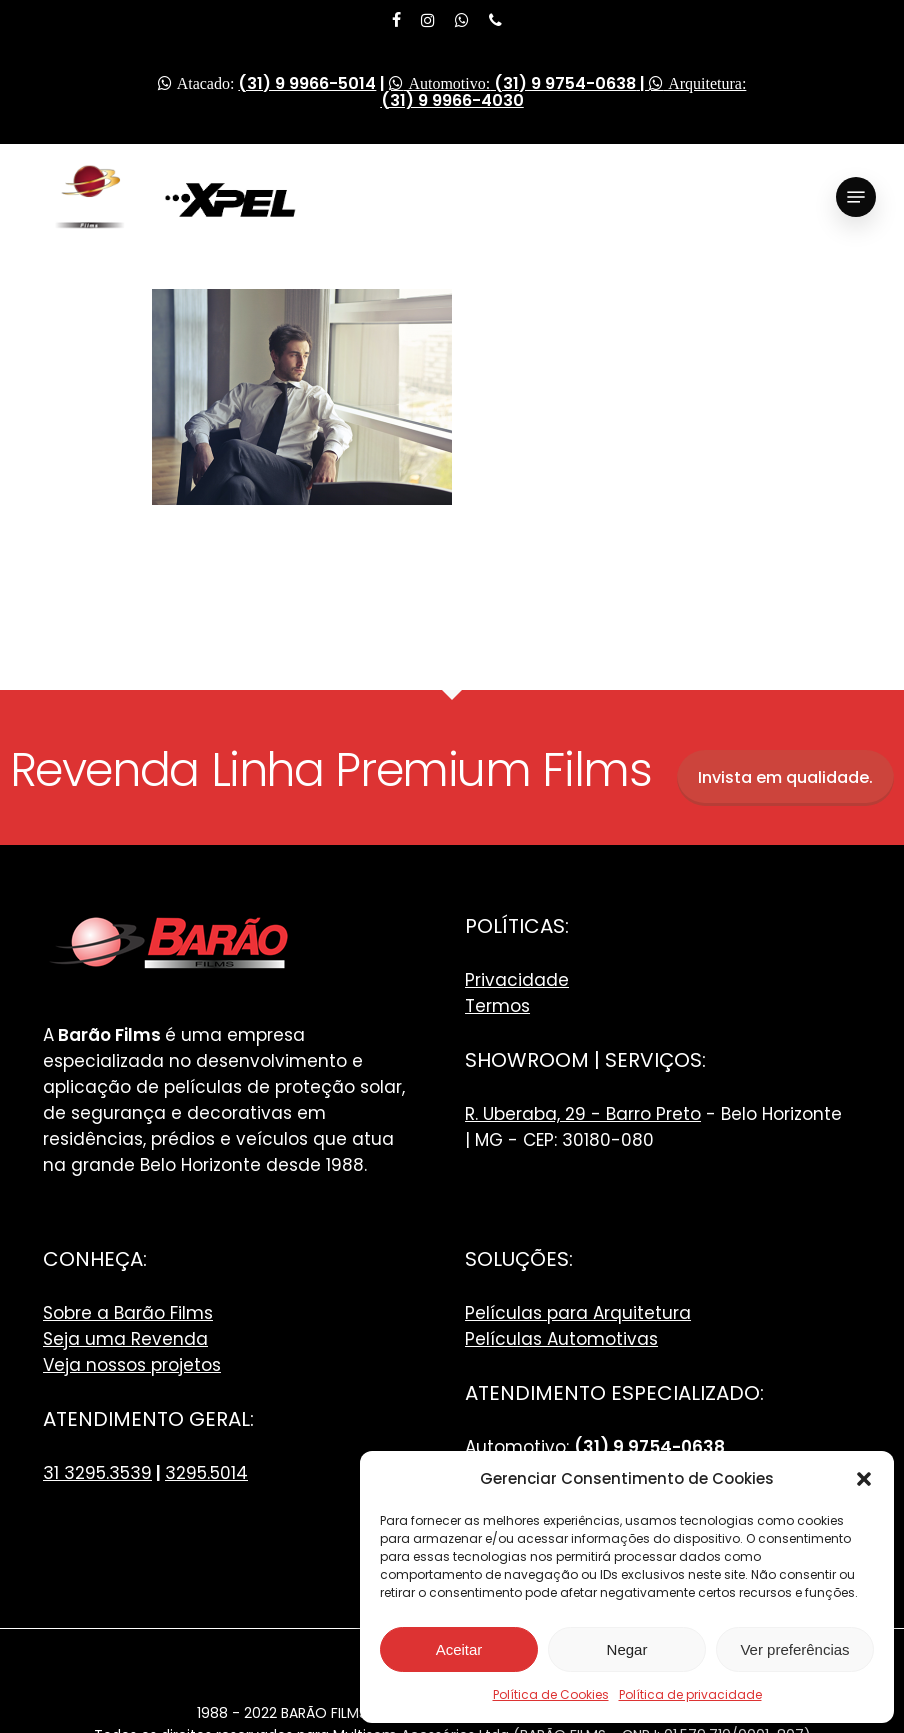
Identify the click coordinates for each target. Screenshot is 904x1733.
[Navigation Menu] (856, 197)
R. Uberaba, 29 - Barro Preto (583, 1114)
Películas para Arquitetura (578, 1313)
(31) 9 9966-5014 (307, 83)
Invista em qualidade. (785, 777)
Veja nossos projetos (132, 1365)
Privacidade (517, 980)
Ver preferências (794, 1649)
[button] (864, 1479)
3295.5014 (206, 1473)
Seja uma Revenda (125, 1339)
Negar (627, 1649)
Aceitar (459, 1649)
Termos (497, 1006)
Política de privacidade (690, 1694)
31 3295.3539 (97, 1473)
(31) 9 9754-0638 (565, 83)
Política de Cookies (551, 1694)
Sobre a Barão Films (128, 1313)
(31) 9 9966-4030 (452, 100)
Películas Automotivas (561, 1339)
